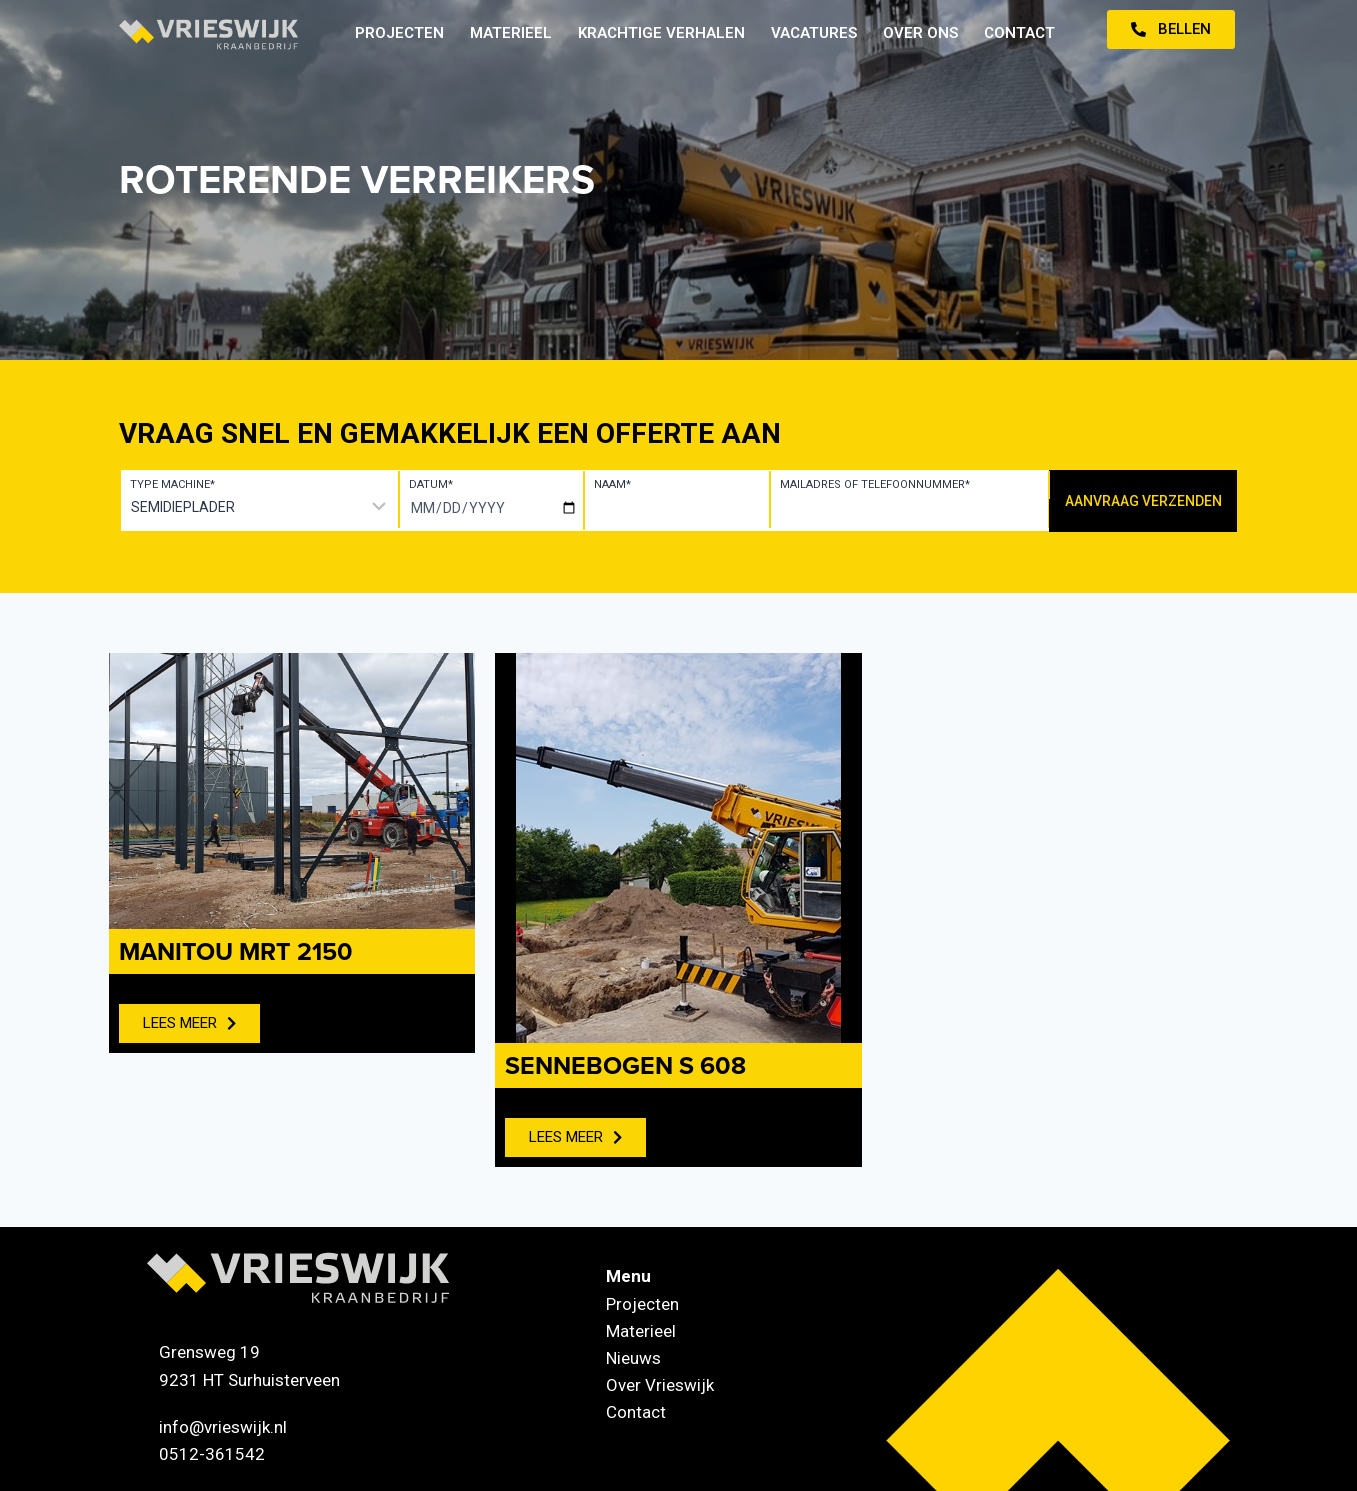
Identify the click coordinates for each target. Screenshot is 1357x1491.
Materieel (511, 33)
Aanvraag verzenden (1143, 501)
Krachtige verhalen (661, 33)
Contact (1019, 33)
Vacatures (814, 33)
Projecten (399, 33)
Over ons (920, 33)
